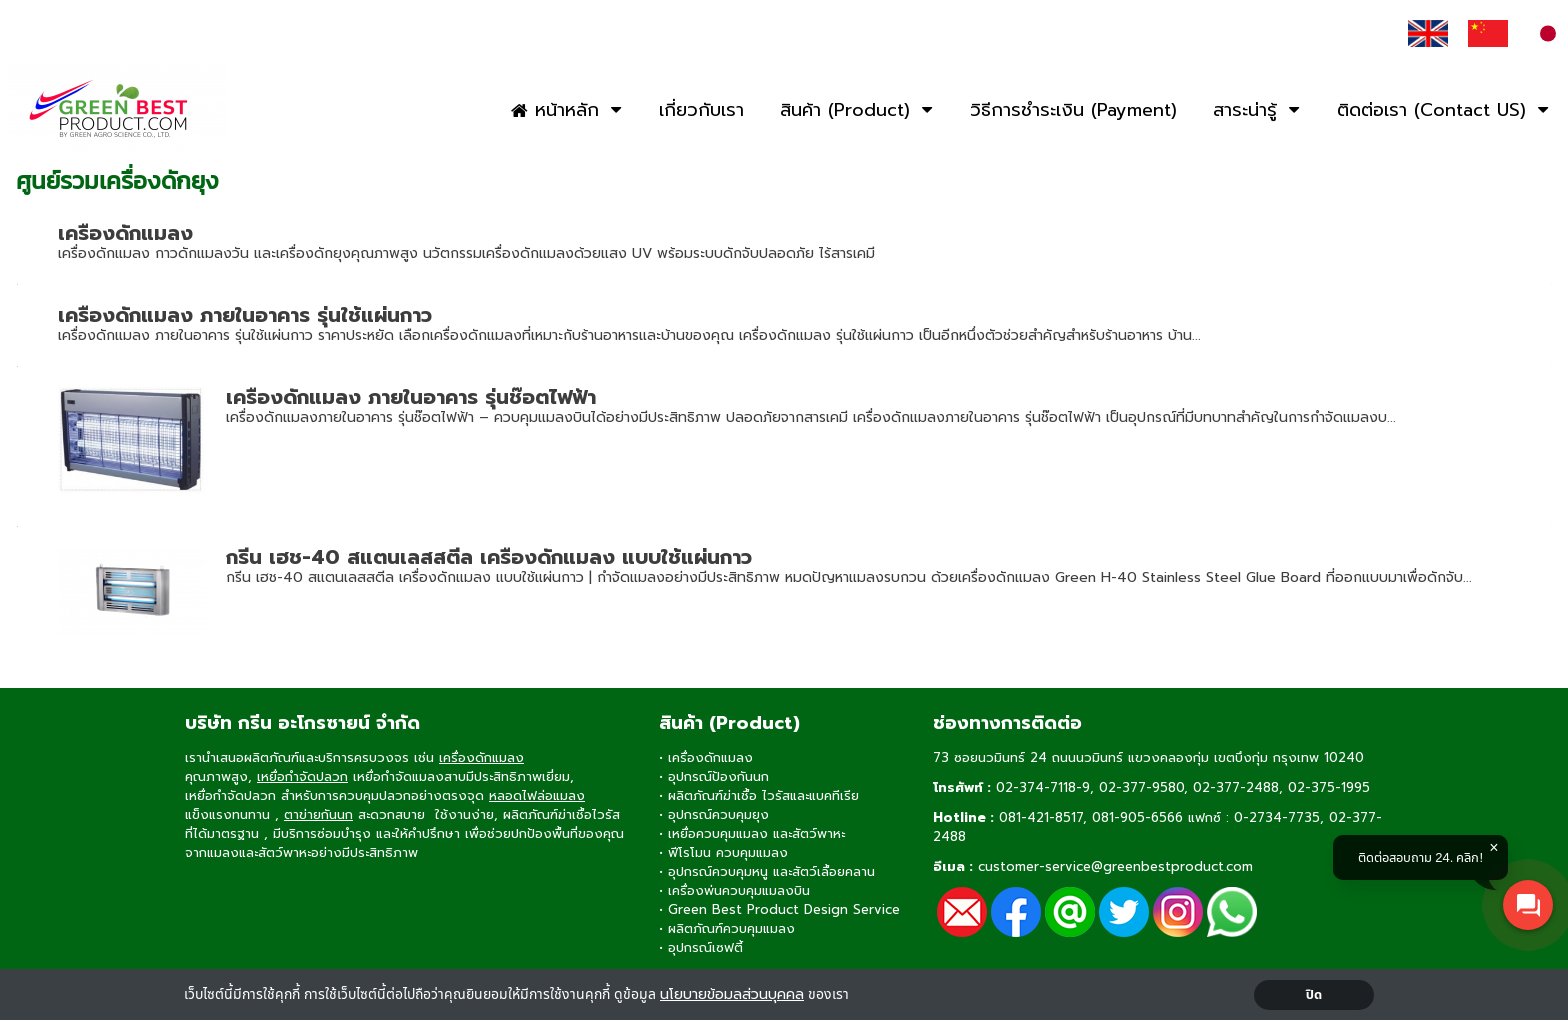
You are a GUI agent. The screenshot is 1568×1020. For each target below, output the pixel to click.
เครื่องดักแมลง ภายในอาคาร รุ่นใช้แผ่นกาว (245, 315)
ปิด (1314, 995)
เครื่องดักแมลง (125, 233)
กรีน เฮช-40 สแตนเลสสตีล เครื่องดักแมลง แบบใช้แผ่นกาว (489, 557)
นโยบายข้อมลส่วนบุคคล (732, 994)
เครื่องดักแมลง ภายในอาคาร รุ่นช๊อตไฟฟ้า (411, 397)
